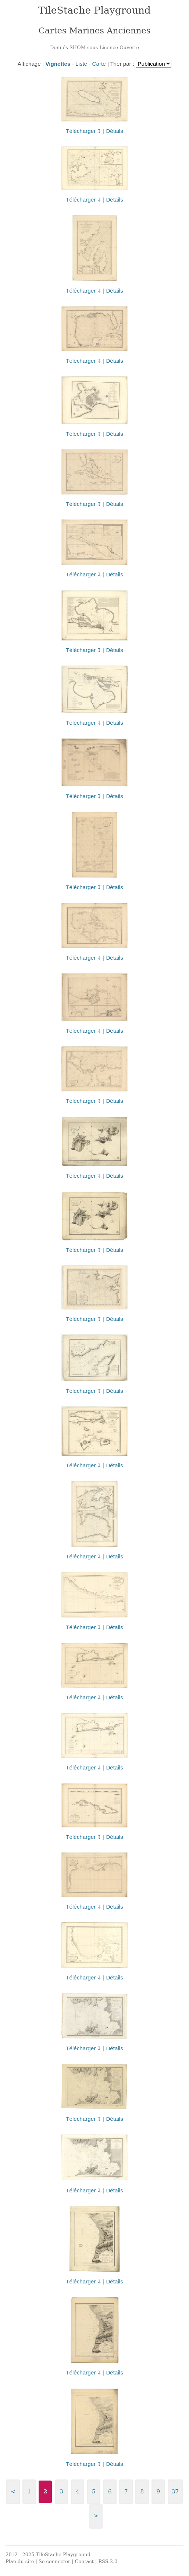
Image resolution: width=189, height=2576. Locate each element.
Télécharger (81, 131)
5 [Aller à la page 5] (94, 2491)
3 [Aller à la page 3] (61, 2491)
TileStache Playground (94, 10)
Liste (81, 64)
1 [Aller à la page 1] (29, 2491)
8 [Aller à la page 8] (142, 2491)
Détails (114, 131)
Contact (84, 2561)
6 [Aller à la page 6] (110, 2491)
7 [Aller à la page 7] (126, 2491)
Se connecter (54, 2561)
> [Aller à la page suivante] (95, 2515)
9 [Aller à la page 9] (158, 2491)
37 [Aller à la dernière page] (175, 2491)
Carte (99, 64)
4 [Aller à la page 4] (77, 2491)
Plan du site (20, 2561)
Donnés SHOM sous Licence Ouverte (94, 47)
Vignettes (57, 64)
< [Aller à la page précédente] (13, 2491)
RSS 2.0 (107, 2561)
